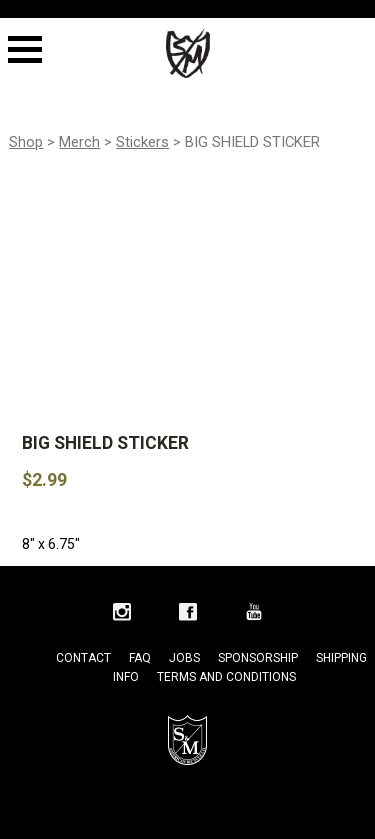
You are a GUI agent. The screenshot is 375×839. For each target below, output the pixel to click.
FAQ (140, 658)
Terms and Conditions (226, 677)
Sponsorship (258, 658)
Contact (83, 658)
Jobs (184, 658)
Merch (79, 142)
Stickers (142, 142)
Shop (26, 142)
